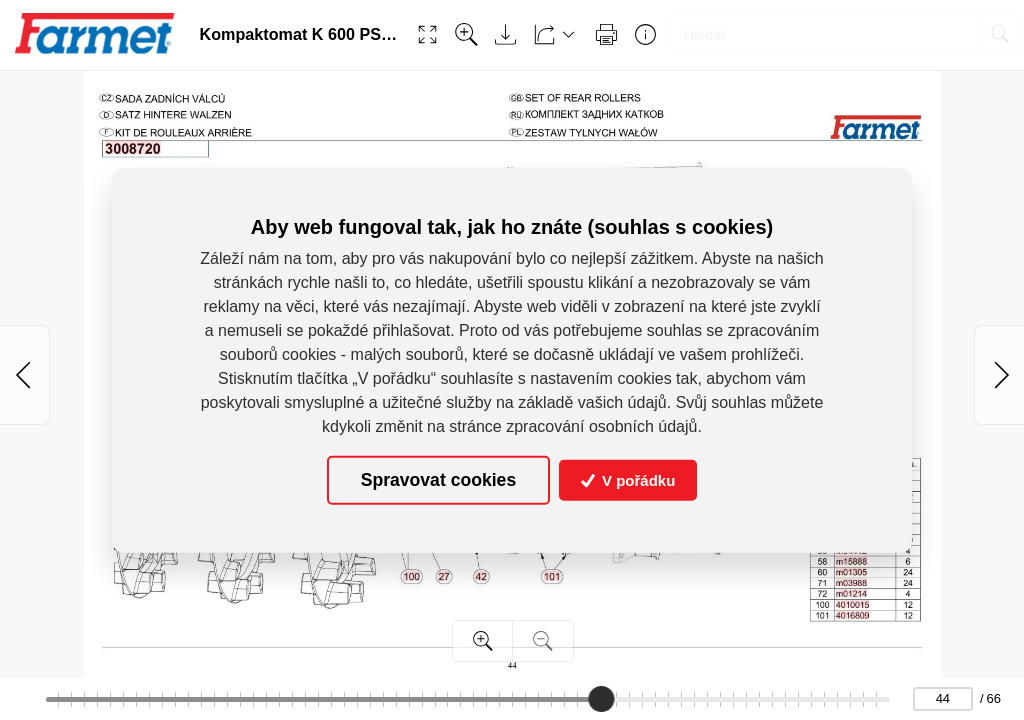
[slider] (602, 699)
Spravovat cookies (438, 480)
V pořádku (628, 480)
